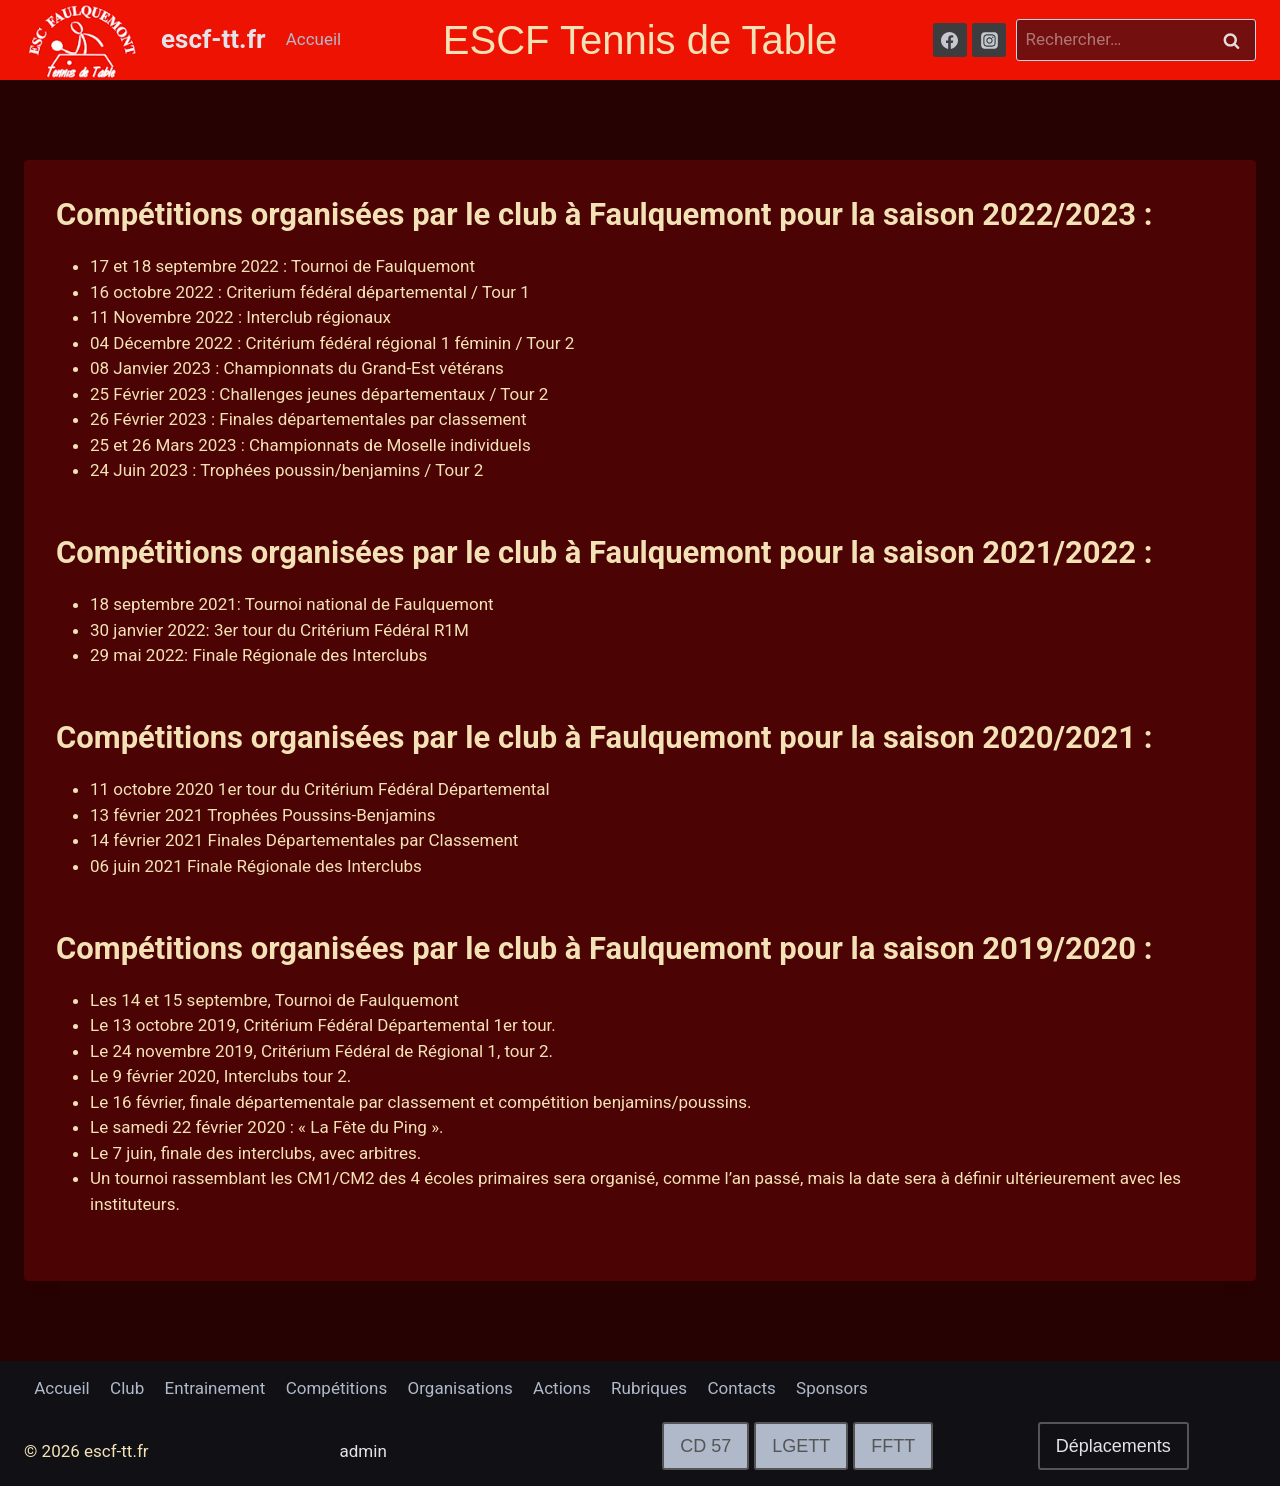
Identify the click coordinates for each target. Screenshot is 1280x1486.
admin (363, 1451)
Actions (562, 1388)
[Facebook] (950, 40)
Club (127, 1388)
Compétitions (336, 1388)
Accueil (314, 39)
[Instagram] (989, 40)
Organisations (460, 1388)
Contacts (742, 1388)
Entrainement (215, 1388)
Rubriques (649, 1388)
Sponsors (832, 1388)
